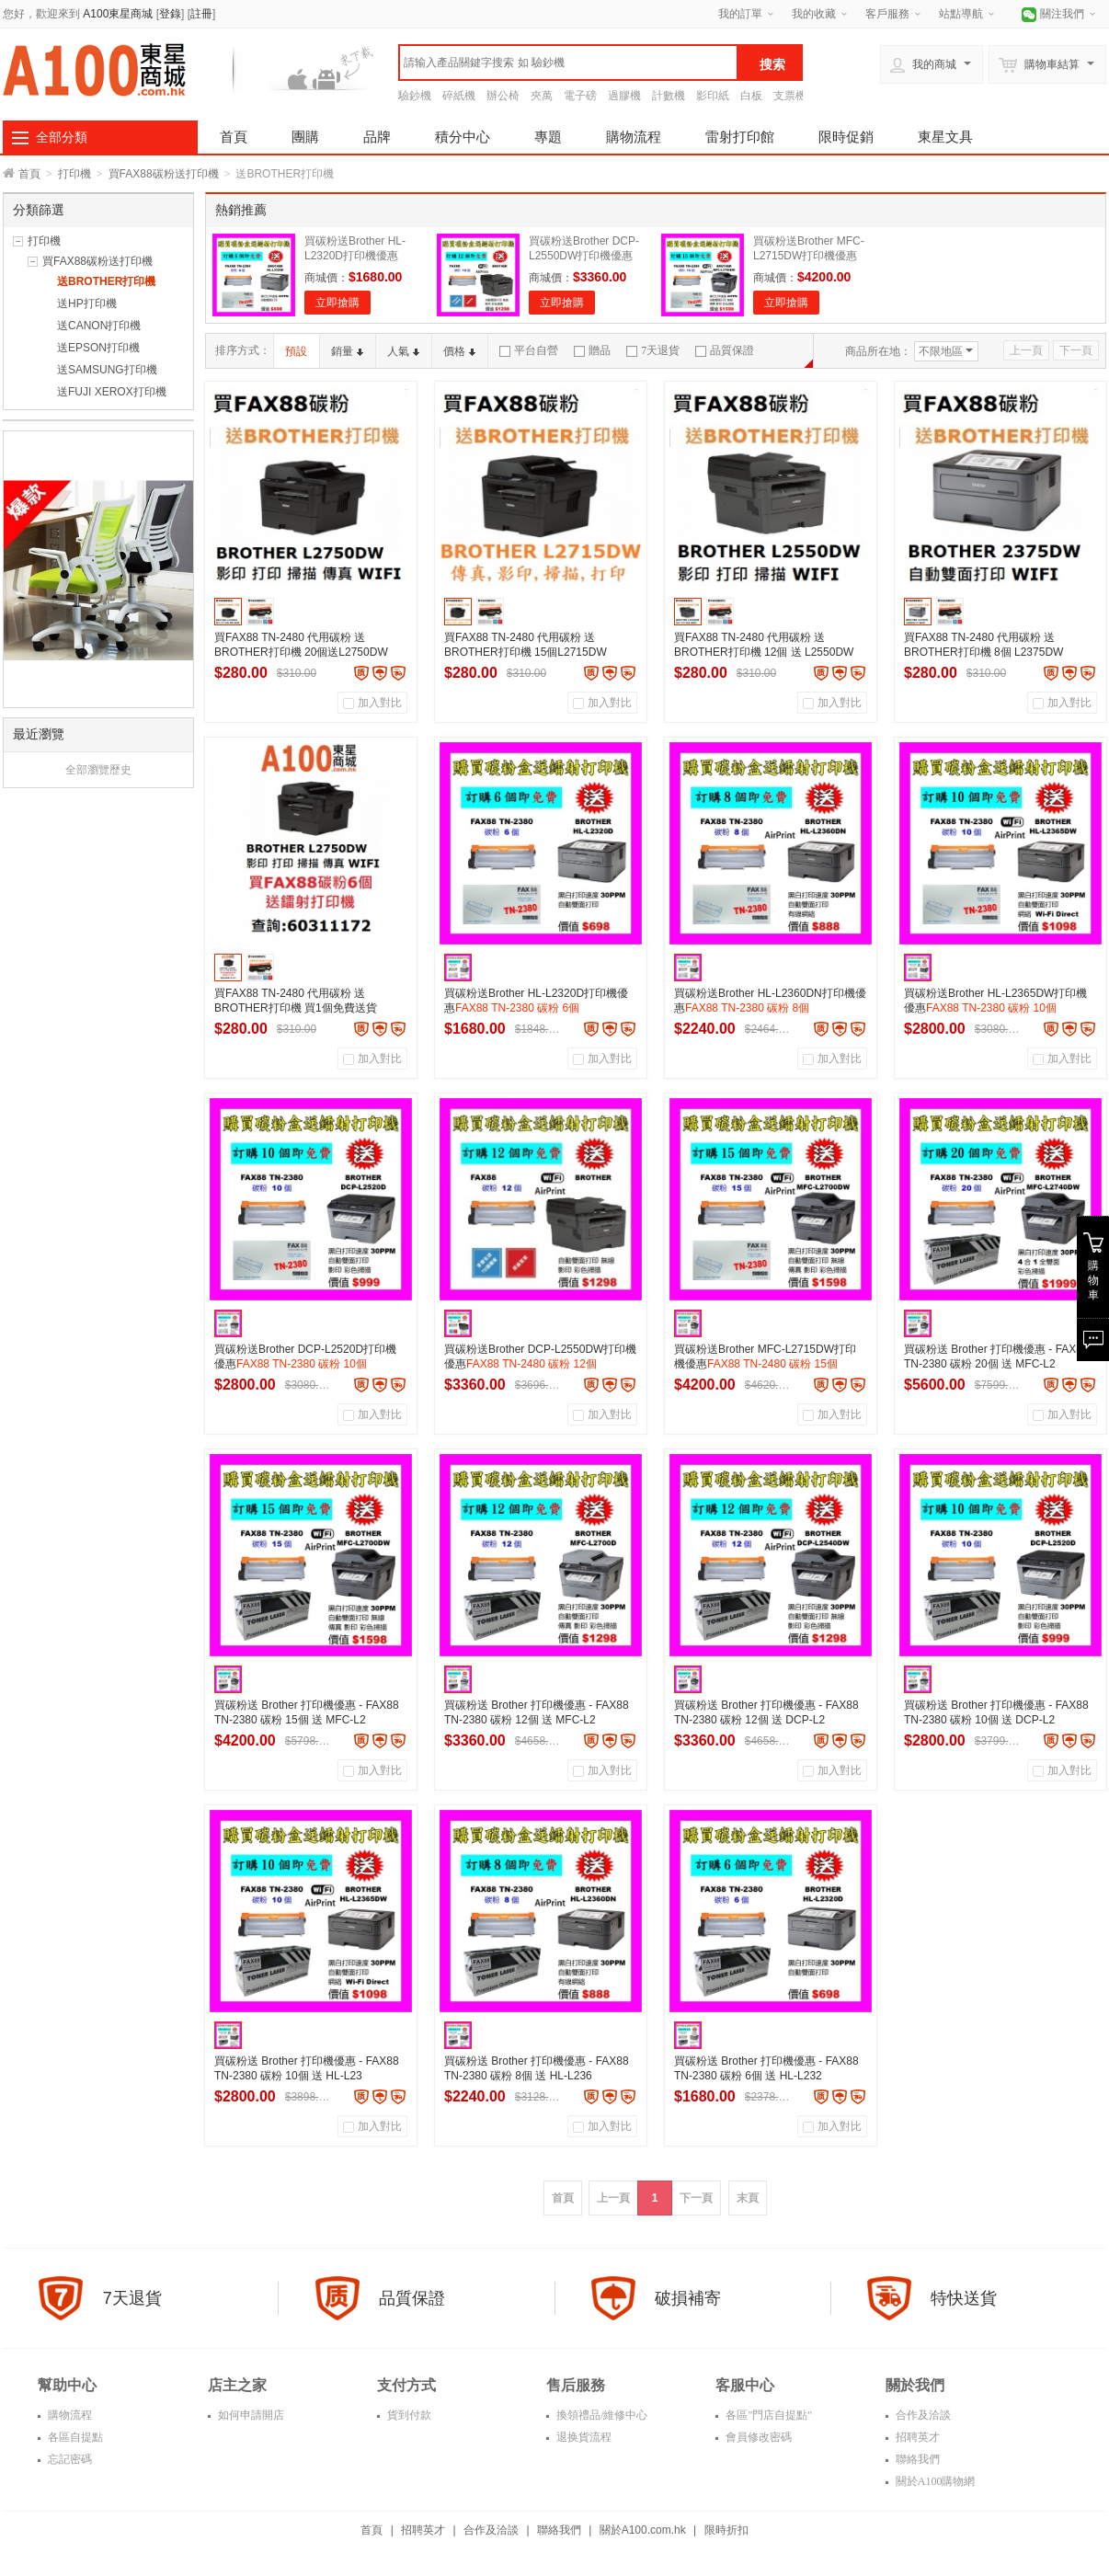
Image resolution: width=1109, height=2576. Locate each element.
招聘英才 (916, 2437)
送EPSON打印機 (98, 347)
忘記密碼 (68, 2459)
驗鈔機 (414, 95)
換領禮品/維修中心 (600, 2415)
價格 (459, 351)
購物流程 (633, 136)
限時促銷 (846, 136)
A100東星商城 (118, 13)
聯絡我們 (916, 2459)
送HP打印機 (87, 303)
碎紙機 (458, 95)
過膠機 (624, 95)
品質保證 (724, 350)
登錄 (170, 13)
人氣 (403, 351)
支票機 (789, 95)
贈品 (592, 350)
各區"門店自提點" (767, 2415)
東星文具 (945, 136)
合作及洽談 (922, 2415)
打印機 (74, 173)
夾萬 (542, 95)
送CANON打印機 (99, 325)
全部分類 (61, 137)
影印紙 (712, 95)
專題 (548, 136)
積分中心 (462, 136)
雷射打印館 (739, 136)
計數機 (668, 95)
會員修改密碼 (757, 2437)
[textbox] (568, 62)
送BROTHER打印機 (106, 281)
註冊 (201, 13)
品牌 (377, 136)
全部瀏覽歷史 (98, 769)
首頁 (233, 136)
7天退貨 (653, 350)
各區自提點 (74, 2437)
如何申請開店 (249, 2415)
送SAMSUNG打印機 (107, 369)
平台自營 (528, 350)
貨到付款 (407, 2415)
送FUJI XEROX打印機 (111, 391)
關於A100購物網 (934, 2481)
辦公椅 (503, 95)
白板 (751, 95)
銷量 (347, 351)
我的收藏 (814, 13)
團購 (305, 136)
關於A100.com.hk (643, 2530)
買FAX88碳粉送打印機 (164, 173)
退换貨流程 (583, 2437)
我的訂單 (740, 13)
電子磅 (580, 95)
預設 (296, 351)
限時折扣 (726, 2530)
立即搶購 (337, 302)
